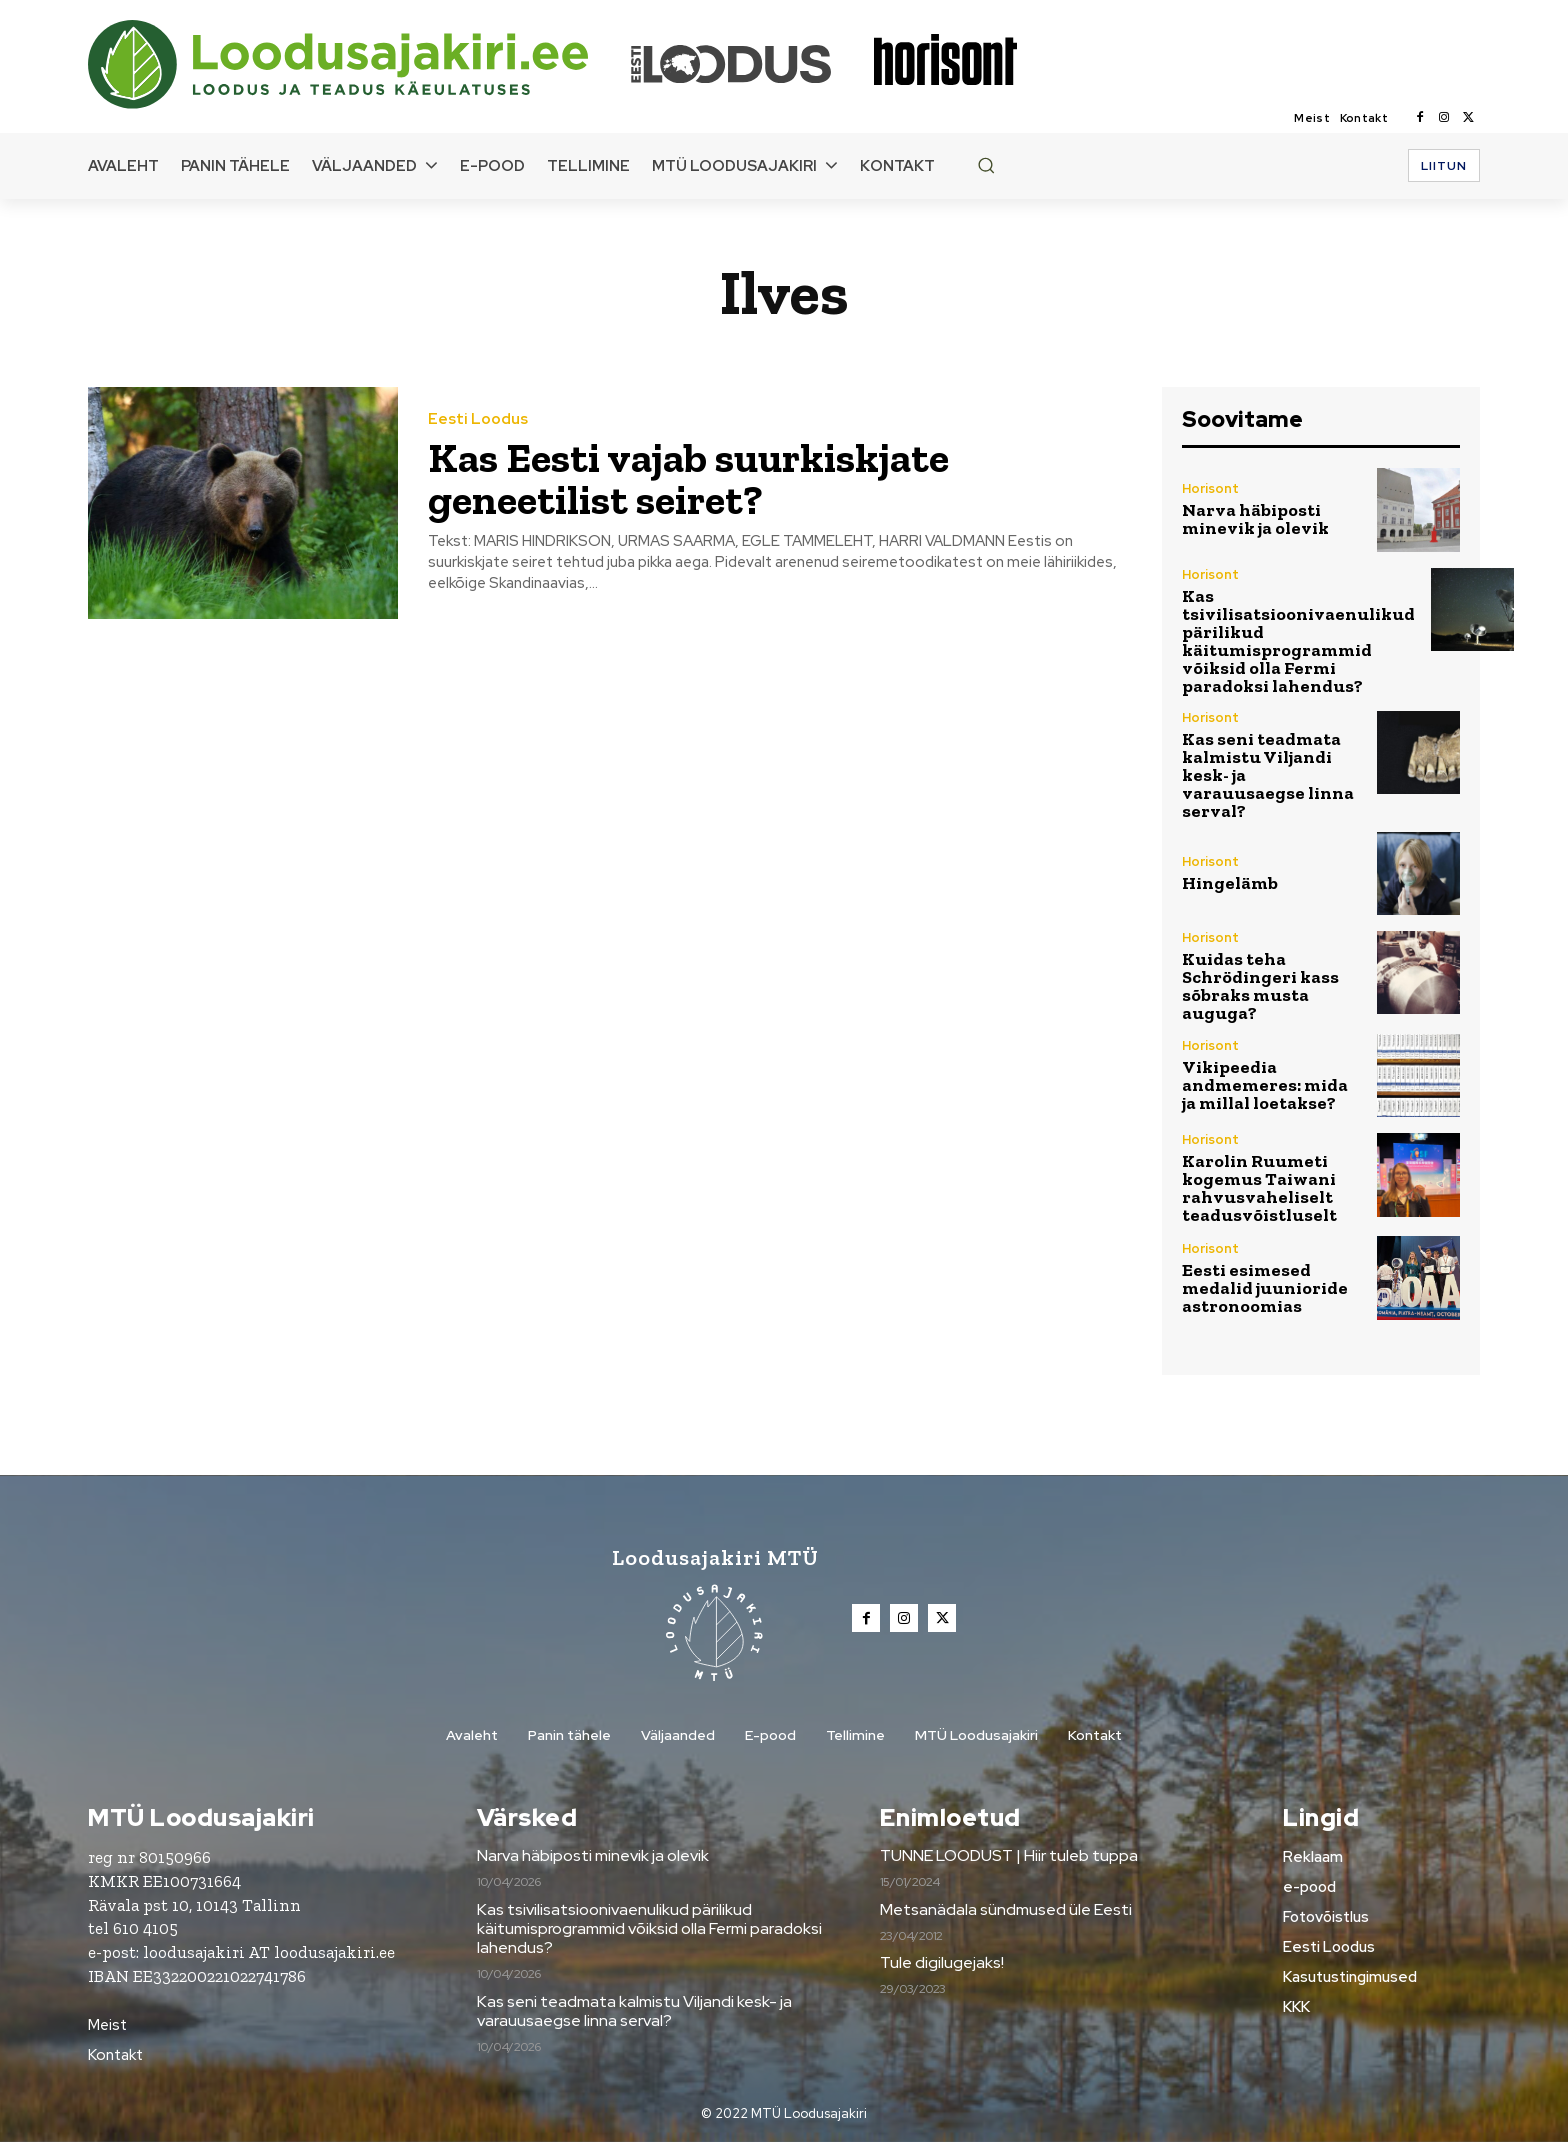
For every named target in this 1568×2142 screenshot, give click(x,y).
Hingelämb (1230, 883)
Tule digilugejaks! (942, 1962)
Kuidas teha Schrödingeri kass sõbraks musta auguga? (1260, 986)
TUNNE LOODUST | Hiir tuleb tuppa (1009, 1855)
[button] (986, 165)
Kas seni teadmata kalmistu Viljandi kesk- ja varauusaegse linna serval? (634, 2011)
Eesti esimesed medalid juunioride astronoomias (1265, 1288)
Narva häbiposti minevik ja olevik (1255, 519)
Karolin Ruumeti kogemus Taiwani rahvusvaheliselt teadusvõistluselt (1259, 1188)
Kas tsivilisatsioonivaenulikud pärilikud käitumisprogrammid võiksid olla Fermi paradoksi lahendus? (1298, 641)
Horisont (1210, 488)
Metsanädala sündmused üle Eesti (1006, 1909)
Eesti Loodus (478, 419)
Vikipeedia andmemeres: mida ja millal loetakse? (1265, 1085)
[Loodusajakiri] (358, 64)
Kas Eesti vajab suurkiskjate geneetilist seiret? (688, 478)
